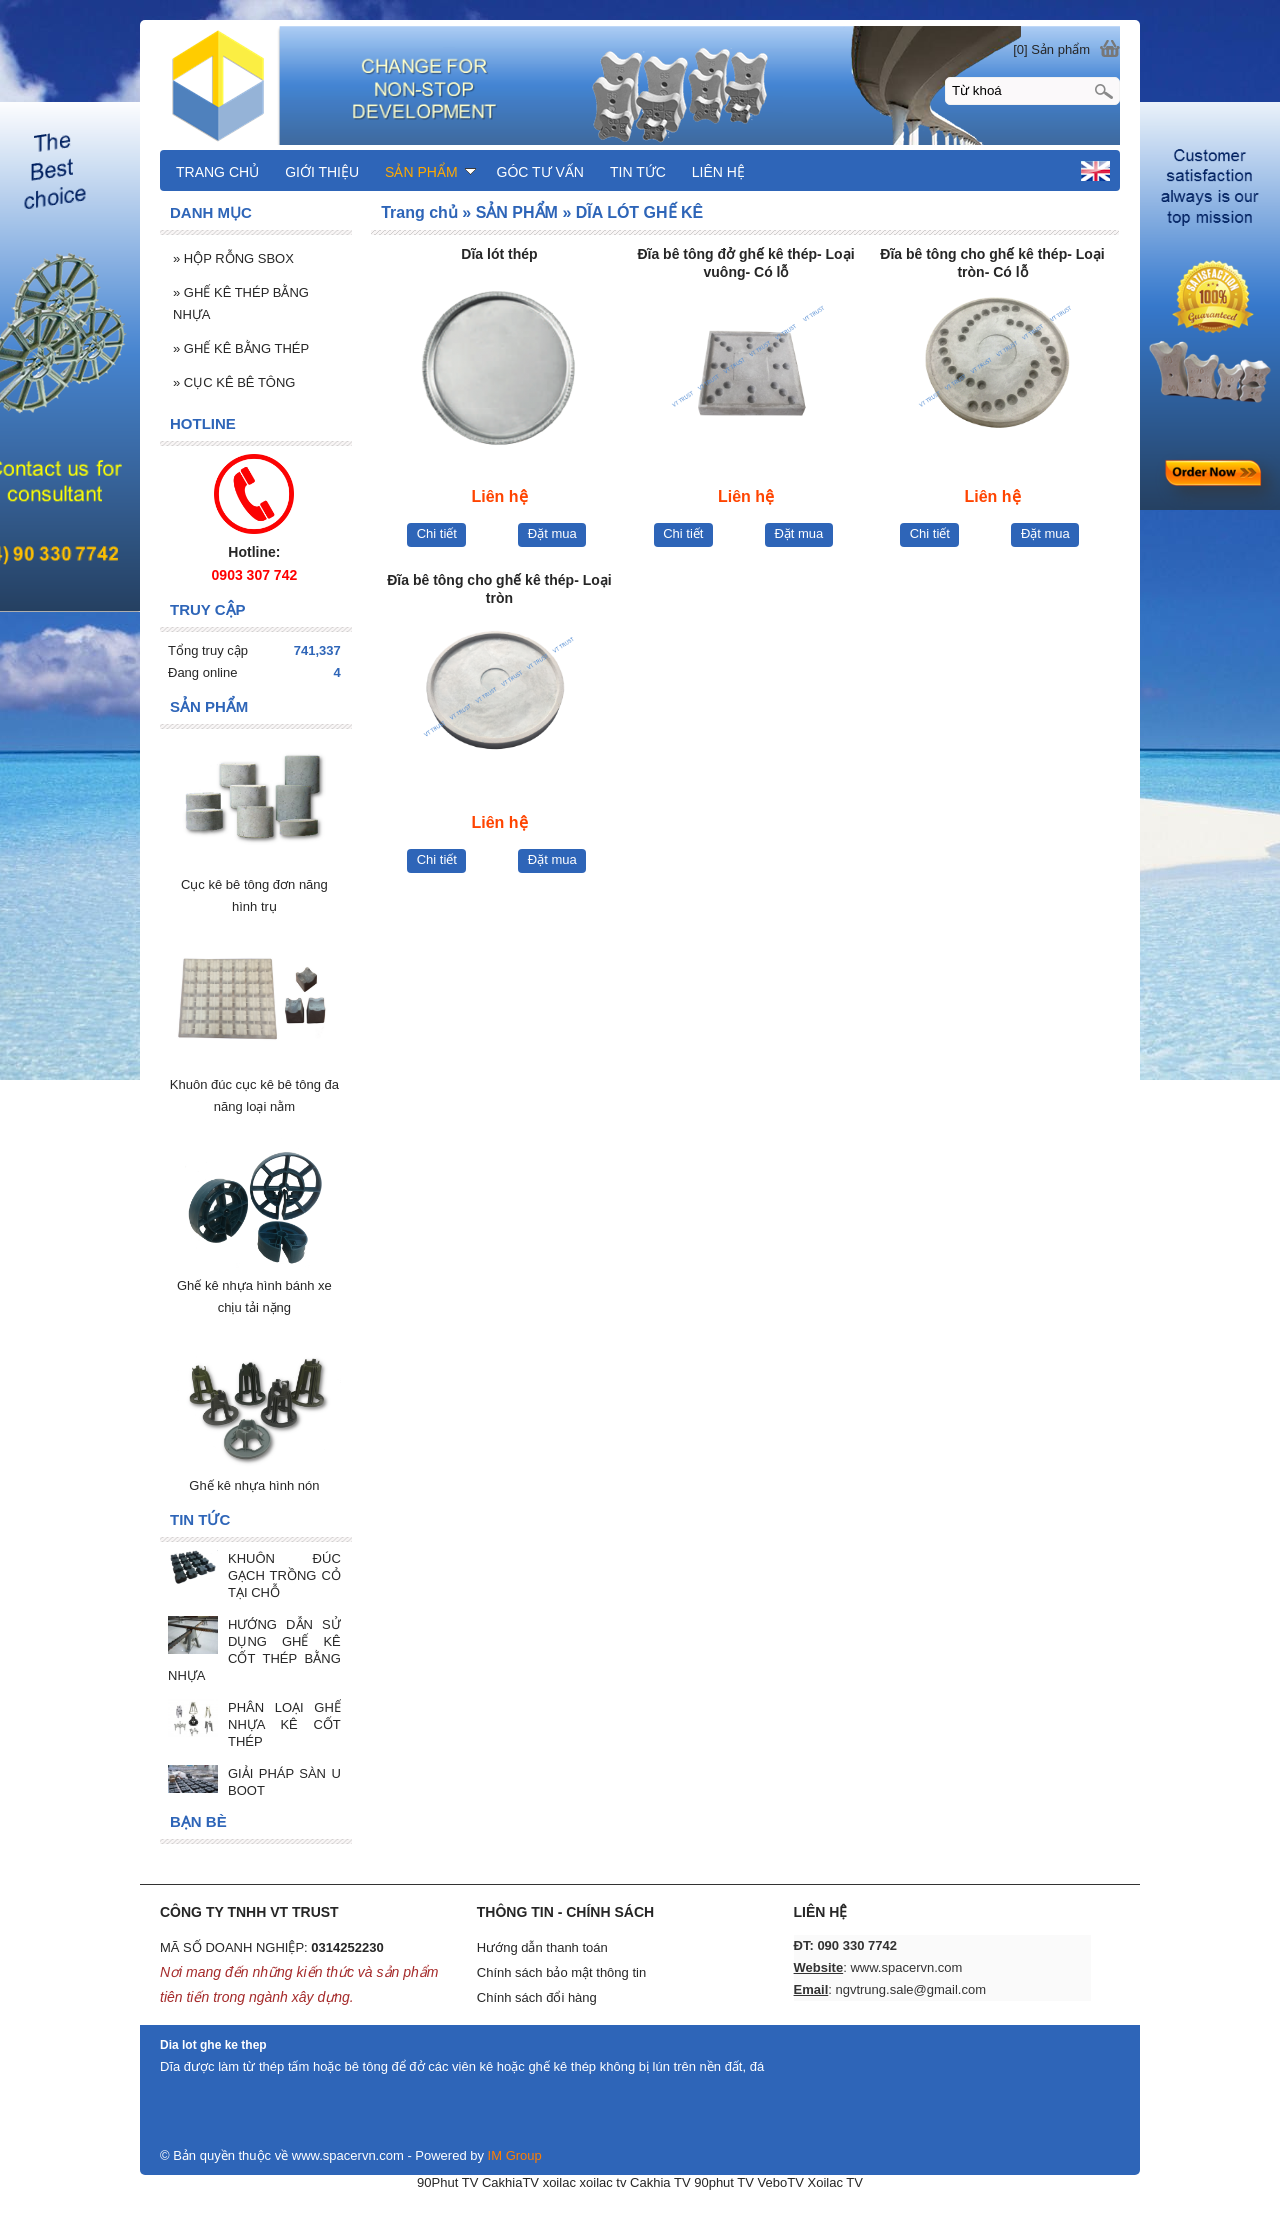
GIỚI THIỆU (322, 172)
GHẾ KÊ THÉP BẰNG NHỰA (241, 303)
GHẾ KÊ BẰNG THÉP (241, 348)
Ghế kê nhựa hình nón (254, 1485)
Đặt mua (552, 533)
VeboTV (781, 2182)
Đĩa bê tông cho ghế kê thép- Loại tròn (499, 589)
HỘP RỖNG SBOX (233, 258)
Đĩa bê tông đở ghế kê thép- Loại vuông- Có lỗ (745, 263)
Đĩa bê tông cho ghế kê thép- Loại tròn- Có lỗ (992, 263)
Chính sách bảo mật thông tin (561, 1972)
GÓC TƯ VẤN (540, 172)
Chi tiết (437, 533)
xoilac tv (603, 2182)
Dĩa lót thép (499, 254)
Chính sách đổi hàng (537, 1997)
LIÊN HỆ (718, 172)
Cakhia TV (660, 2182)
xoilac (559, 2182)
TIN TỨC (638, 172)
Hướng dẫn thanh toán (542, 1947)
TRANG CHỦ (217, 172)
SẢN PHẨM (430, 172)
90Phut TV (447, 2182)
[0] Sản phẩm (1051, 49)
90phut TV (724, 2182)
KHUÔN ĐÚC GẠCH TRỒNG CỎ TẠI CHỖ (284, 1575)
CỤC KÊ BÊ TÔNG (234, 382)
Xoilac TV (834, 2182)
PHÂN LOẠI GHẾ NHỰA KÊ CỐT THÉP (284, 1724)
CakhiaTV (510, 2182)
